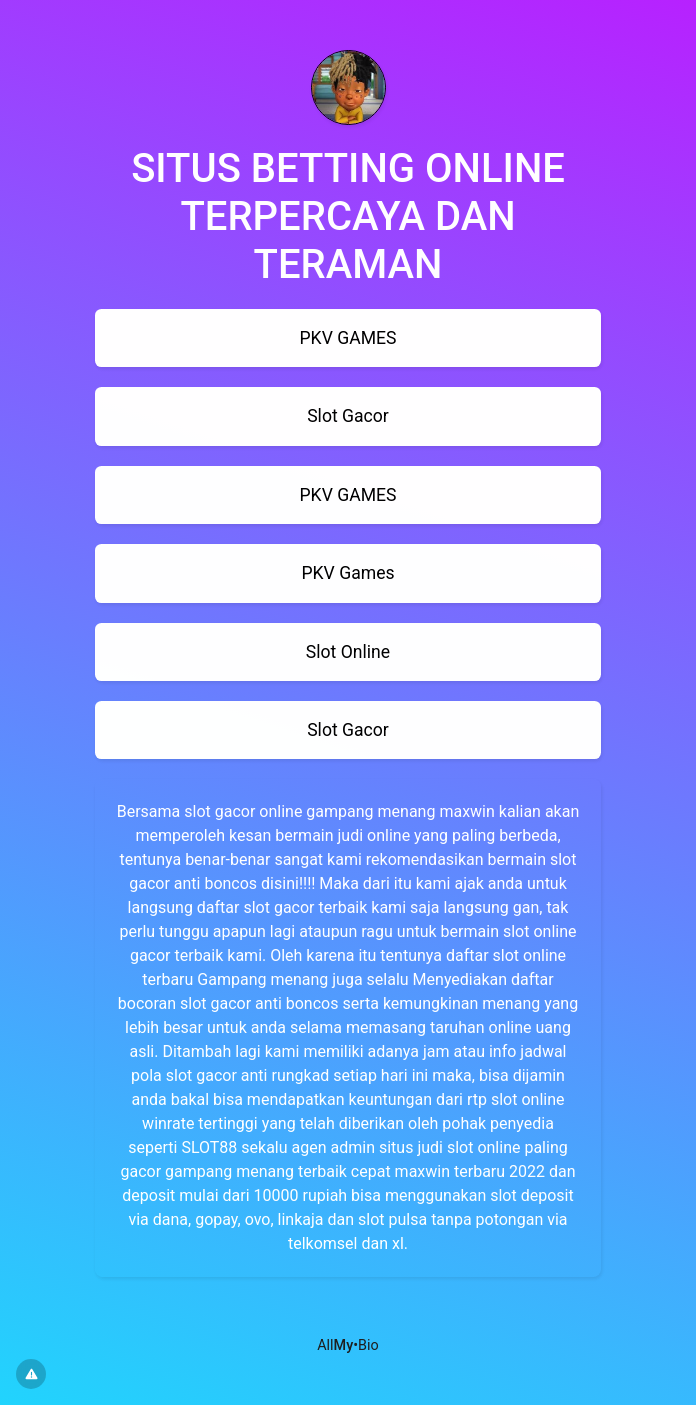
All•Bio (348, 1345)
